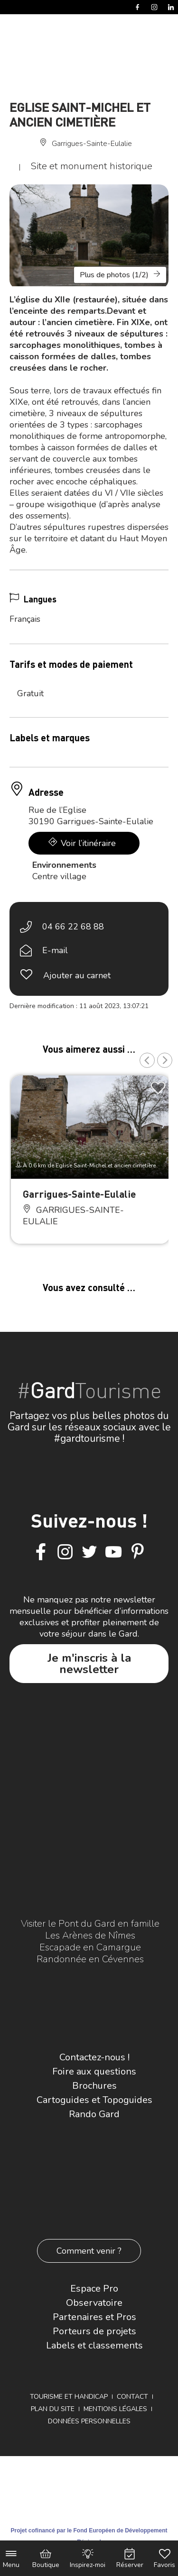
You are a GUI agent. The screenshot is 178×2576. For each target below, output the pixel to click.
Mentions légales (115, 2408)
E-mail (55, 950)
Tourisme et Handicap (69, 2396)
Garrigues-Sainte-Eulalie (79, 1193)
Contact (132, 2396)
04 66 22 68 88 (73, 926)
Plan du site (53, 2408)
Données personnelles (89, 2421)
